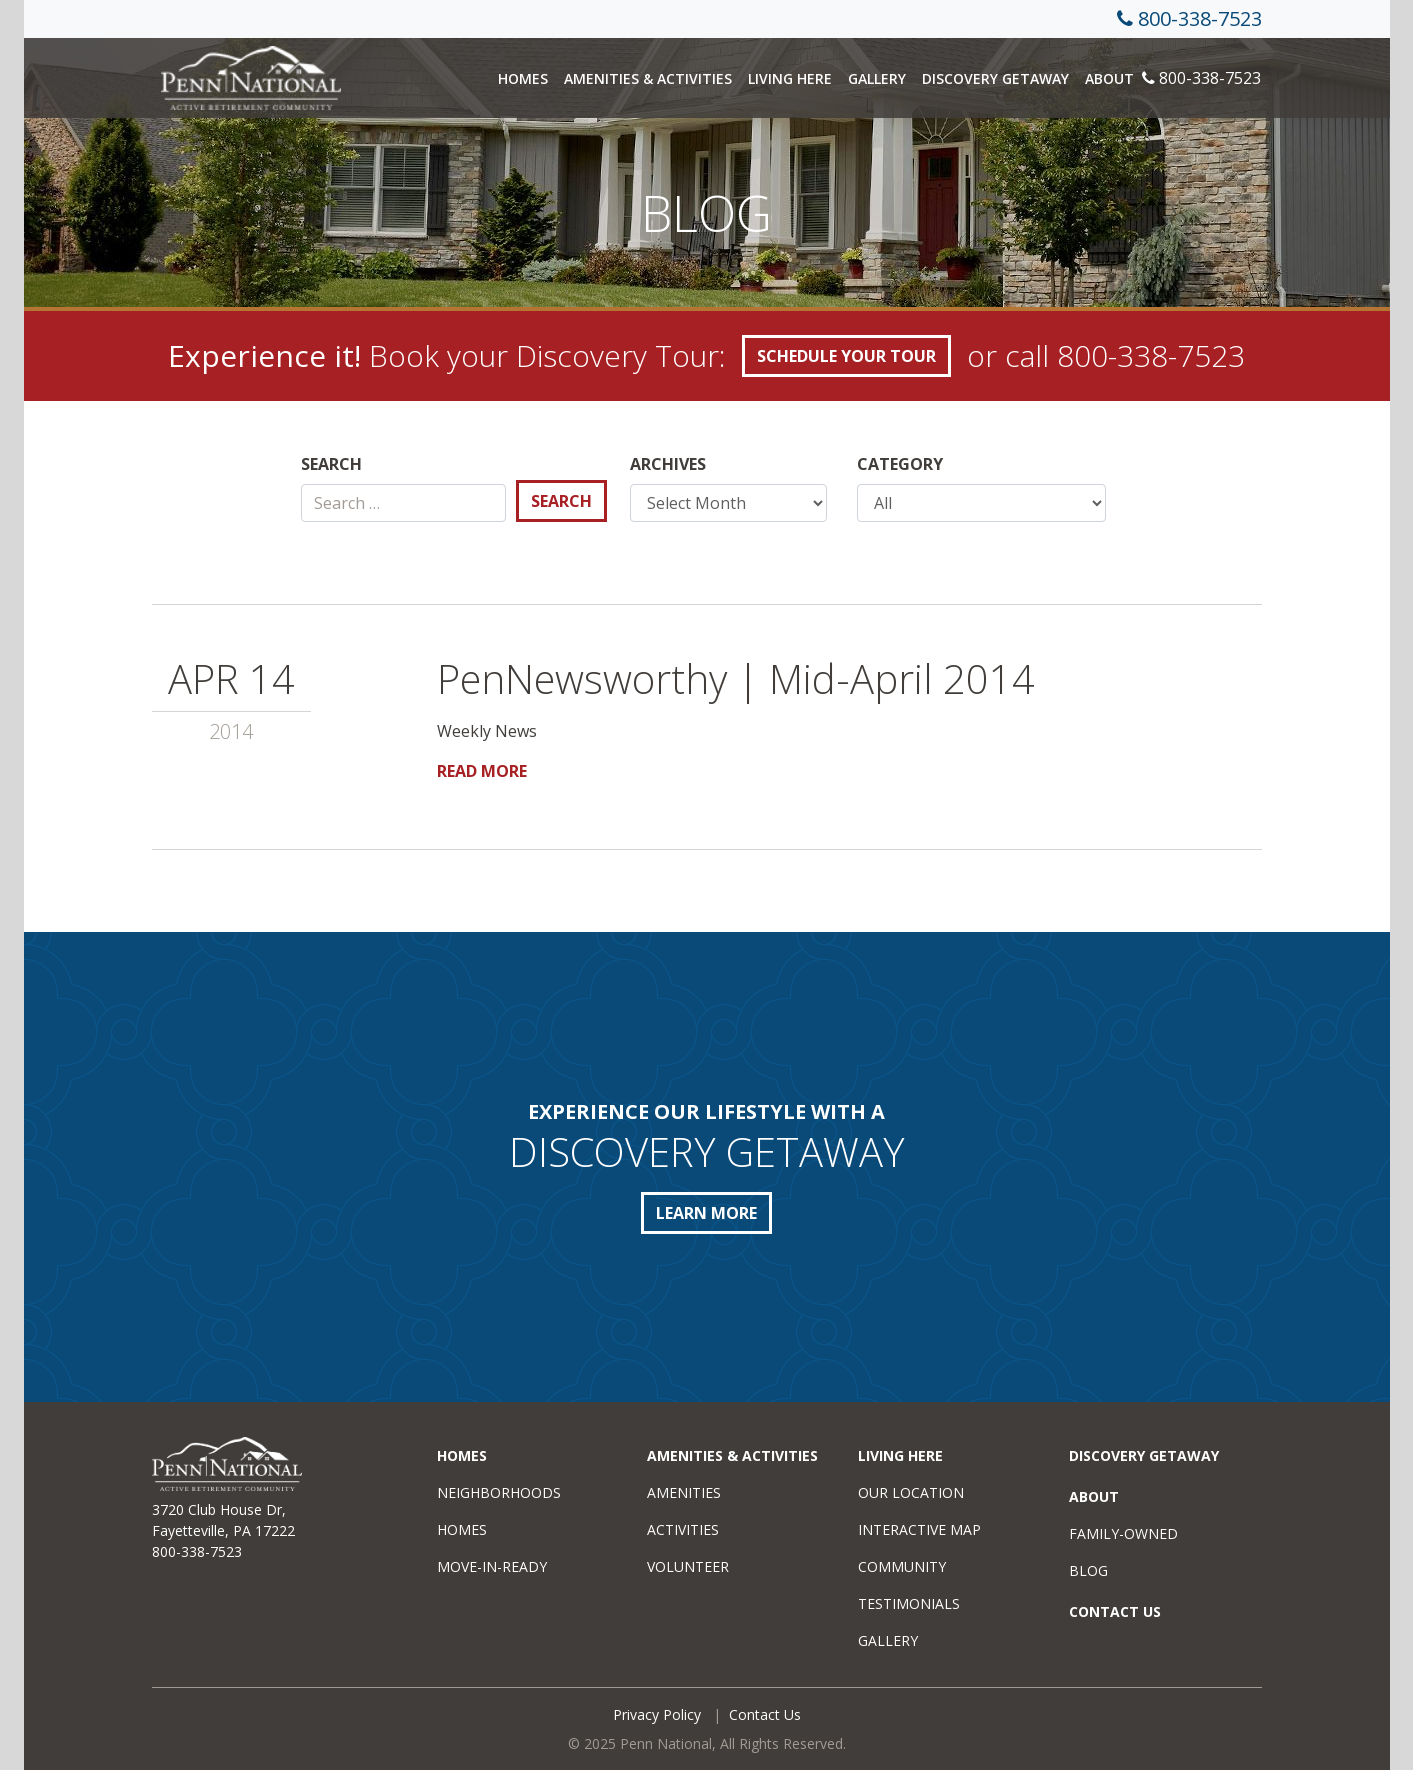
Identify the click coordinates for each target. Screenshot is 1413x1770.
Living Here (790, 78)
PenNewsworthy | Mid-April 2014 (736, 678)
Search (331, 464)
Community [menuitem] (902, 1566)
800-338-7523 (1200, 18)
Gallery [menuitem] (888, 1640)
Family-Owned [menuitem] (1123, 1533)
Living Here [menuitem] (900, 1455)
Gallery (877, 78)
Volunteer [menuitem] (688, 1566)
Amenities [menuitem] (684, 1492)
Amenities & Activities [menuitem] (732, 1455)
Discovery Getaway (995, 78)
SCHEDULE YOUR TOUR (846, 356)
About (1109, 78)
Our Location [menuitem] (911, 1492)
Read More (482, 771)
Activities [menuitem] (683, 1529)
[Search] (403, 503)
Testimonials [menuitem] (909, 1603)
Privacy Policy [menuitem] (657, 1714)
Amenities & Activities (648, 78)
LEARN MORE (706, 1213)
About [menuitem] (1094, 1496)
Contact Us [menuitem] (1115, 1611)
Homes (523, 78)
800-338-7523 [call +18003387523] (1151, 355)
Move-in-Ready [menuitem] (492, 1566)
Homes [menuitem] (462, 1455)
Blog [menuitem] (1088, 1570)
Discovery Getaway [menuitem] (1144, 1455)
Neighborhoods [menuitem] (499, 1492)
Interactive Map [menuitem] (919, 1529)
